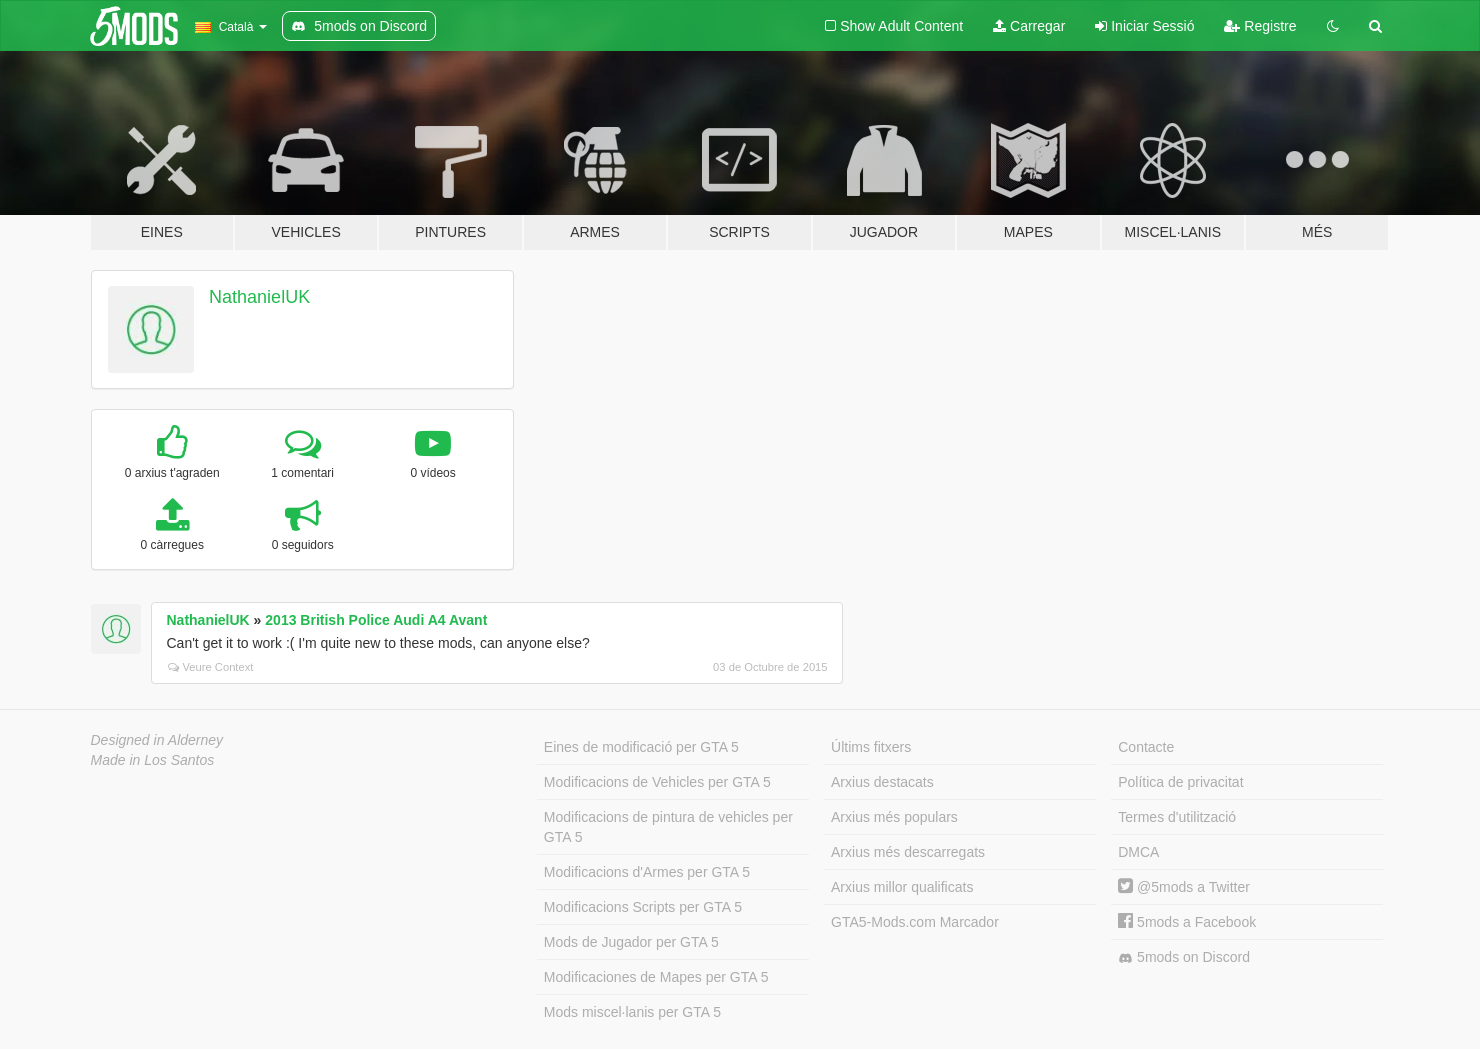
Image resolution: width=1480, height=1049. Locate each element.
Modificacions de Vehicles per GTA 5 (657, 782)
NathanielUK (259, 297)
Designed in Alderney (157, 740)
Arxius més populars (894, 817)
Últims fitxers (871, 747)
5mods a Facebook (1187, 922)
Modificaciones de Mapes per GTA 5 (656, 977)
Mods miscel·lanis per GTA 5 (632, 1012)
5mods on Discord (1184, 957)
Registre (1260, 26)
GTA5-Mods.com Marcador (915, 922)
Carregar (1029, 26)
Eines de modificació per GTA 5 (641, 747)
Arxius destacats (882, 782)
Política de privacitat (1180, 782)
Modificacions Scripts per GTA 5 (643, 907)
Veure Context (211, 667)
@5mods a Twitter (1184, 887)
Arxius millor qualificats (902, 887)
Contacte (1146, 747)
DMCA (1138, 852)
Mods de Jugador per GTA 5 (631, 942)
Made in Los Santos (153, 760)
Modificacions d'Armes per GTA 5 (647, 872)
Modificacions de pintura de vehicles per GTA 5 (668, 827)
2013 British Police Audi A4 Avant (376, 620)
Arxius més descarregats (908, 852)
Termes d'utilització (1177, 817)
